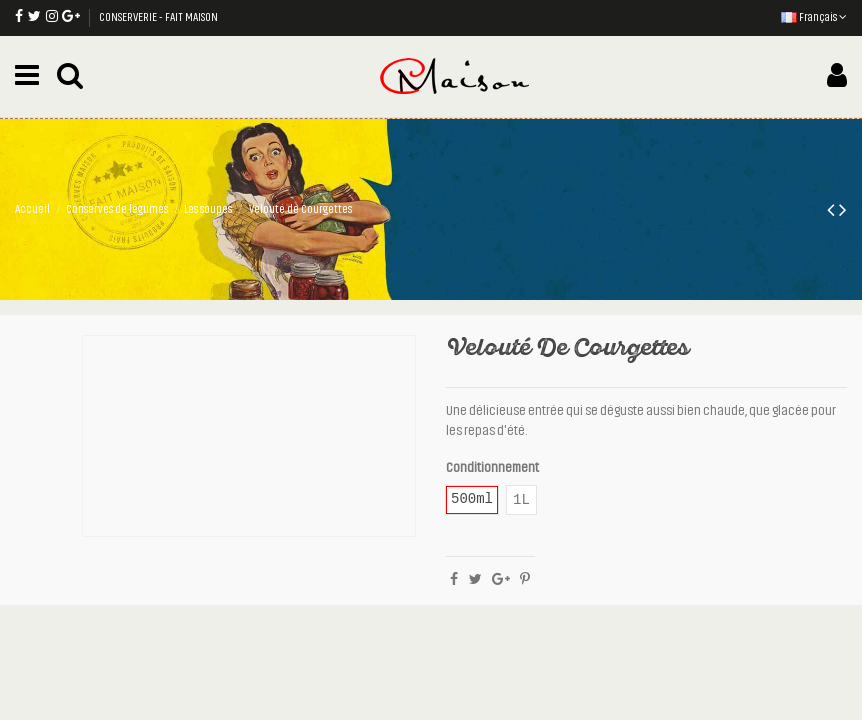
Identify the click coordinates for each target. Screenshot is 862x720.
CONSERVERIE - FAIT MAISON (158, 17)
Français (814, 17)
